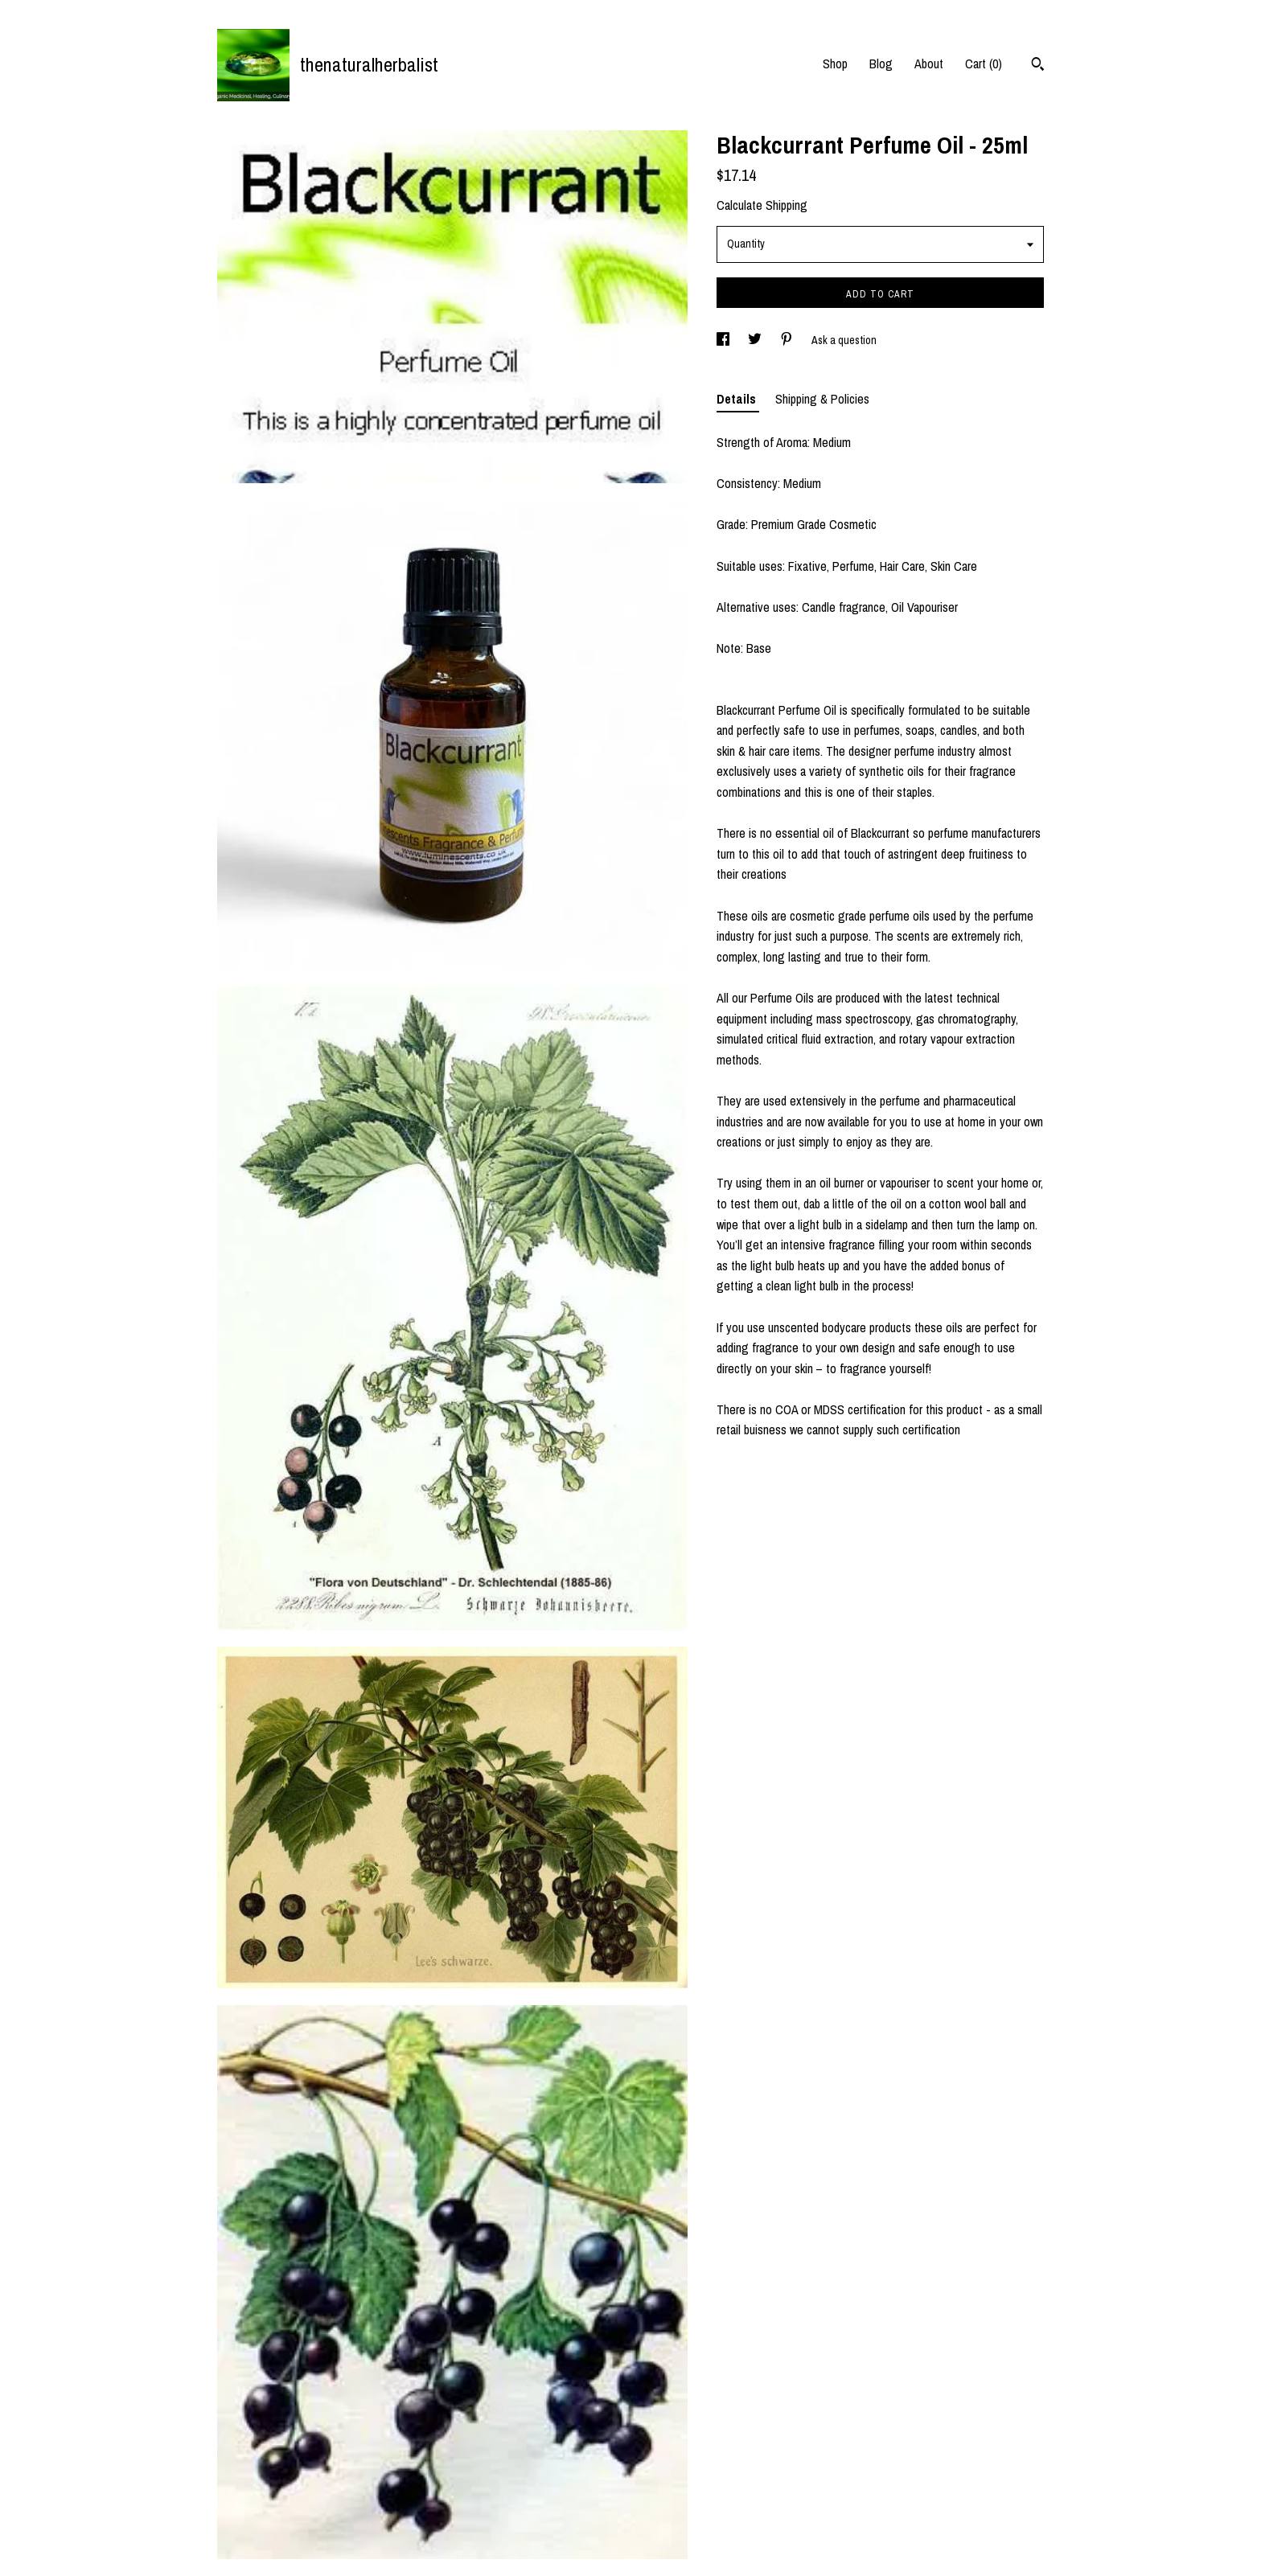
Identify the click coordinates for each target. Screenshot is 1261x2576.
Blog (881, 63)
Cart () (983, 63)
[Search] (1038, 66)
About (928, 63)
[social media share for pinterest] (787, 340)
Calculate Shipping (762, 205)
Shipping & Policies (822, 399)
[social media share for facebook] (724, 340)
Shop (835, 63)
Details (738, 399)
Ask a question (844, 340)
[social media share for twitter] (756, 340)
